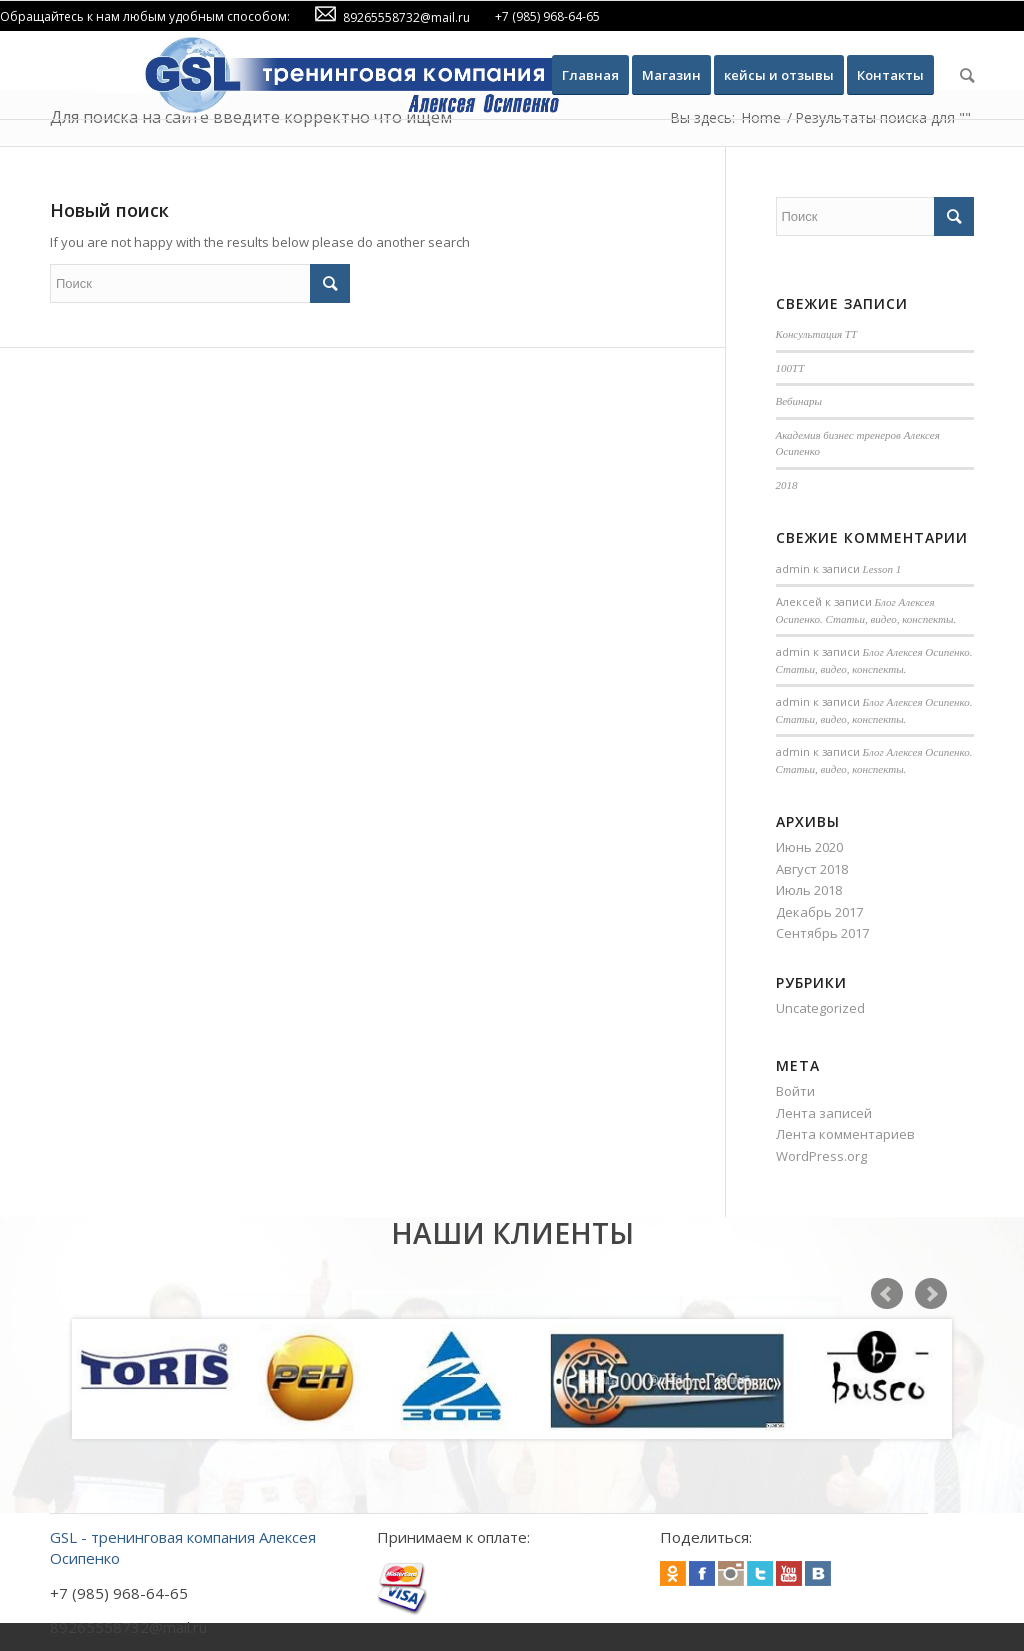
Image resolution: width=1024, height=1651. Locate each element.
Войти (795, 1091)
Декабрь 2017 (819, 912)
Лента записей (824, 1113)
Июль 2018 (809, 890)
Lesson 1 (882, 569)
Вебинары (799, 401)
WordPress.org (821, 1156)
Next (931, 1294)
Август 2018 (812, 869)
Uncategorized (820, 1008)
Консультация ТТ (817, 334)
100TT (790, 368)
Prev (887, 1294)
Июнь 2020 (809, 847)
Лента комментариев (845, 1134)
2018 (787, 485)
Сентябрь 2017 (822, 933)
